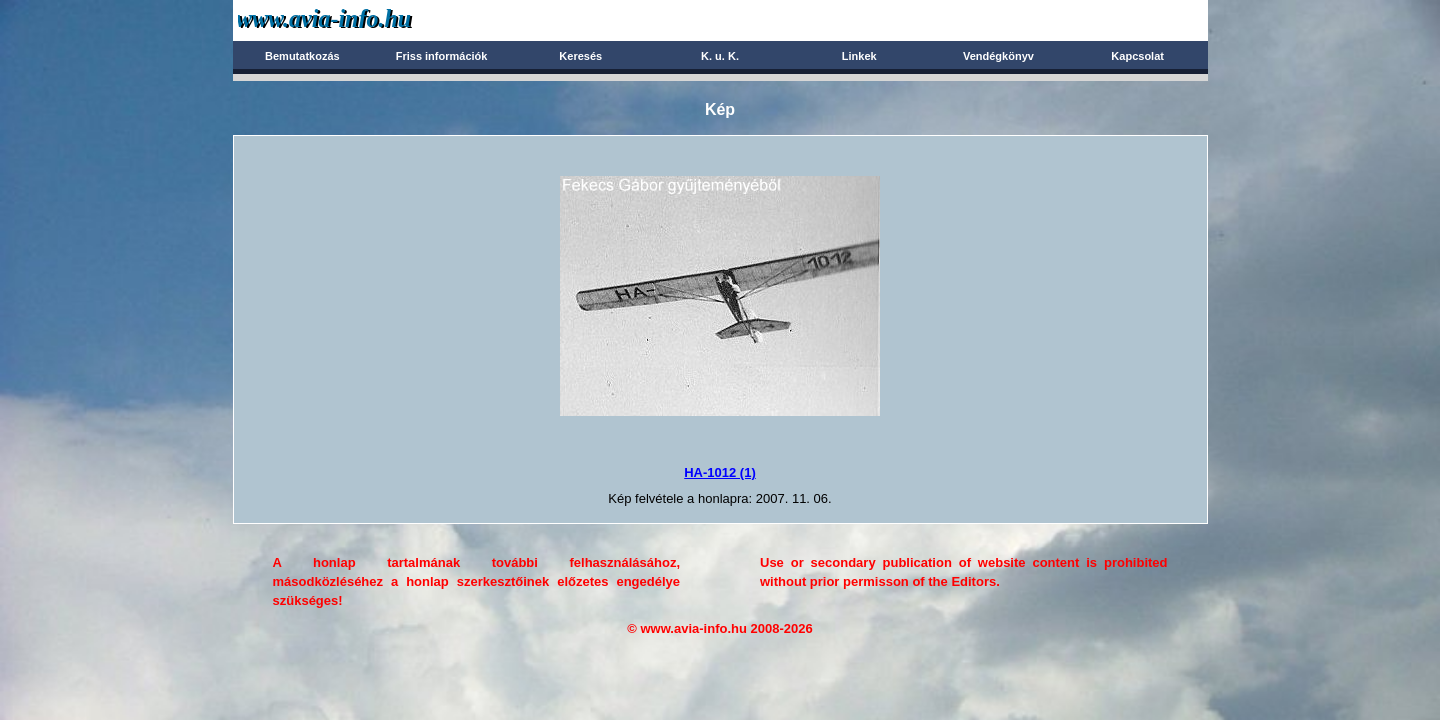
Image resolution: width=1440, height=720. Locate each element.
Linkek (859, 56)
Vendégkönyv (998, 56)
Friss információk (442, 56)
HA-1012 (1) (720, 472)
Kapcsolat (1137, 56)
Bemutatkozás (302, 56)
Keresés (580, 56)
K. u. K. (720, 56)
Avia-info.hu (359, 19)
